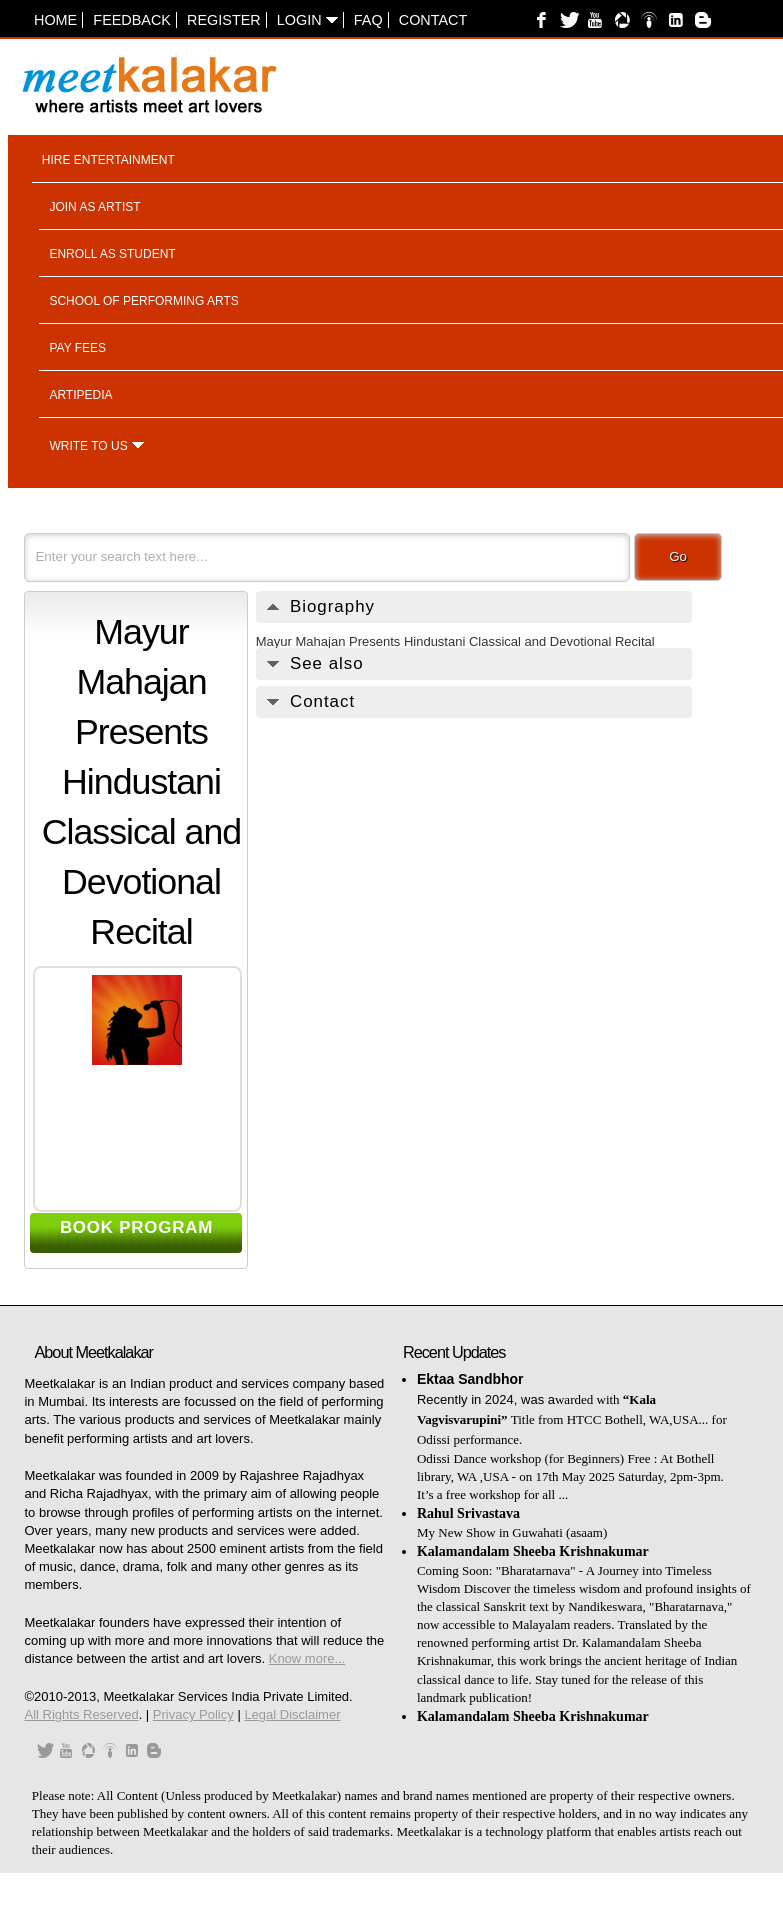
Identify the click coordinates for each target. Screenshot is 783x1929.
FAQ (368, 20)
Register (224, 20)
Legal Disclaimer (292, 1714)
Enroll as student (112, 254)
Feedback (132, 20)
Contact (433, 20)
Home (55, 20)
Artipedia (80, 395)
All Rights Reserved (81, 1714)
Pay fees (77, 348)
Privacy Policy (193, 1714)
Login (307, 20)
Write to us (88, 446)
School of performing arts (143, 301)
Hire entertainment (108, 160)
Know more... (307, 1658)
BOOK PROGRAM (136, 1227)
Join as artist (94, 207)
